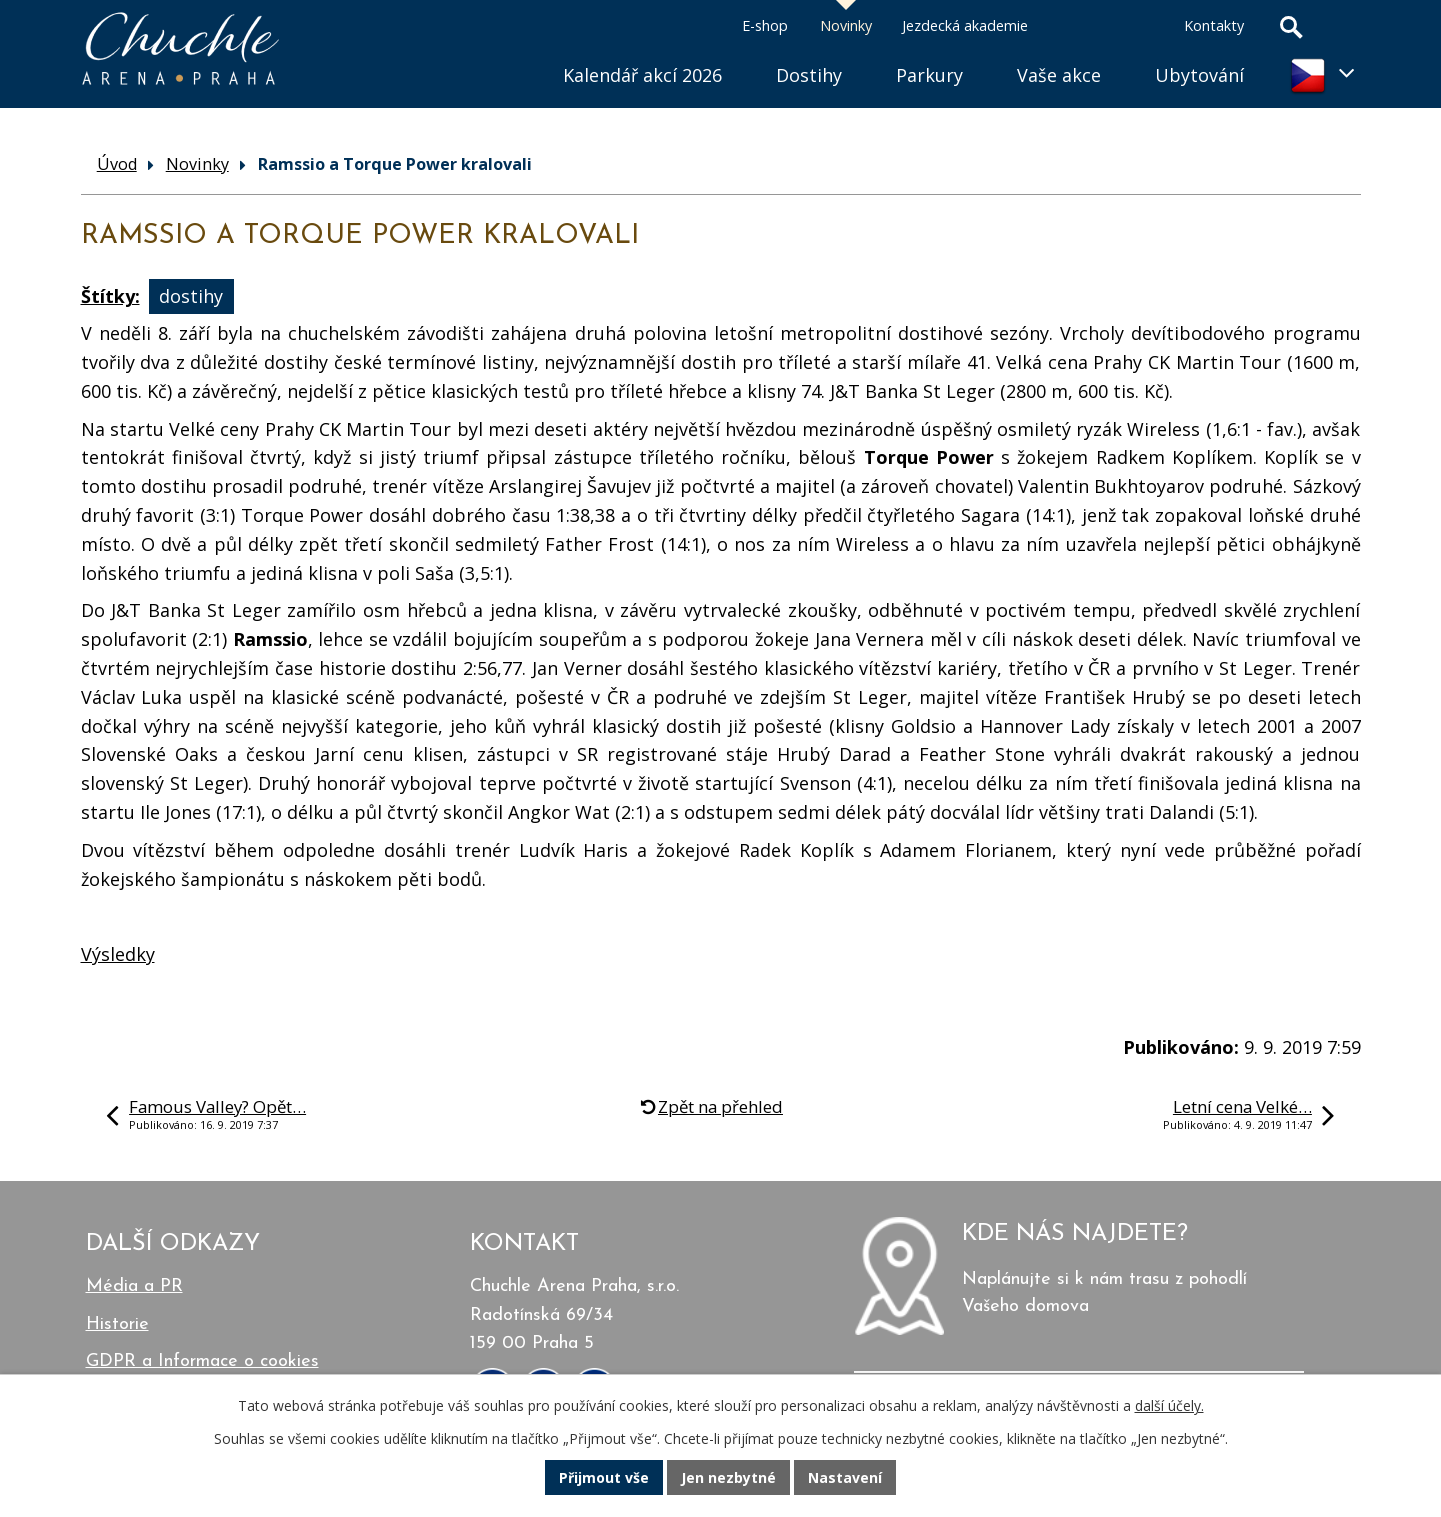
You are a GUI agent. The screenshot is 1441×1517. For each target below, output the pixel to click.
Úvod (509, 50)
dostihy (191, 296)
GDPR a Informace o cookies (202, 1361)
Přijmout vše (604, 1477)
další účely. (1169, 1405)
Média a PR (134, 1286)
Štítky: (110, 296)
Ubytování (1199, 75)
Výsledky (118, 954)
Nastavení (845, 1477)
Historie (117, 1324)
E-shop (765, 25)
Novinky (846, 25)
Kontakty (1214, 25)
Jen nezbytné (728, 1477)
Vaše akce (1059, 75)
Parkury (929, 75)
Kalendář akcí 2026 (642, 75)
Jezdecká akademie (965, 25)
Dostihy (809, 75)
